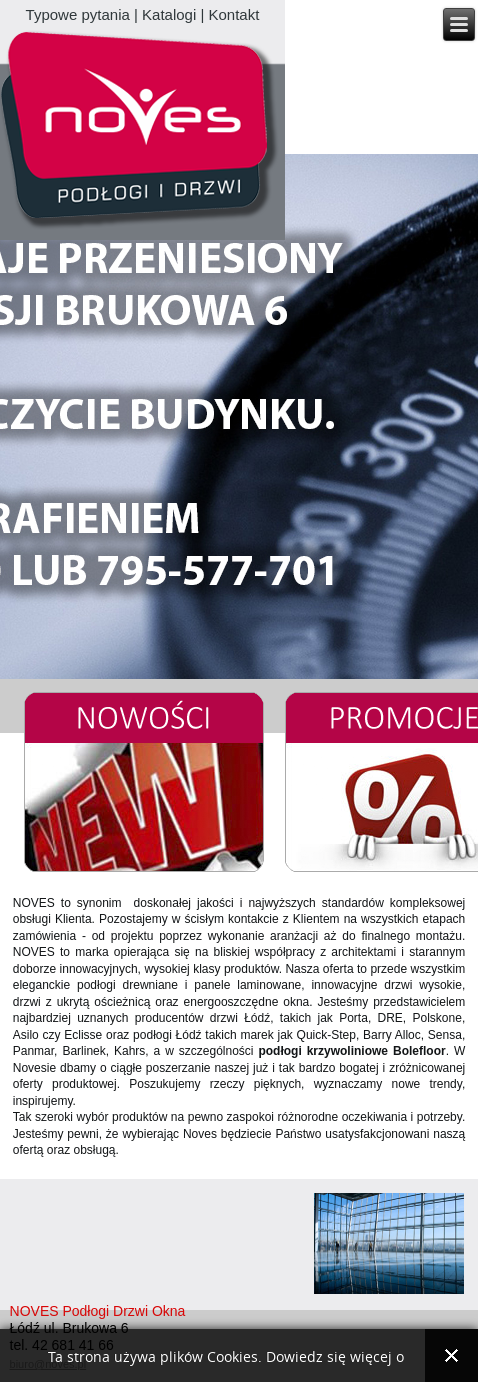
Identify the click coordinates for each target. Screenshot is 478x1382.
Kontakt (234, 14)
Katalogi (169, 14)
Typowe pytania (78, 14)
